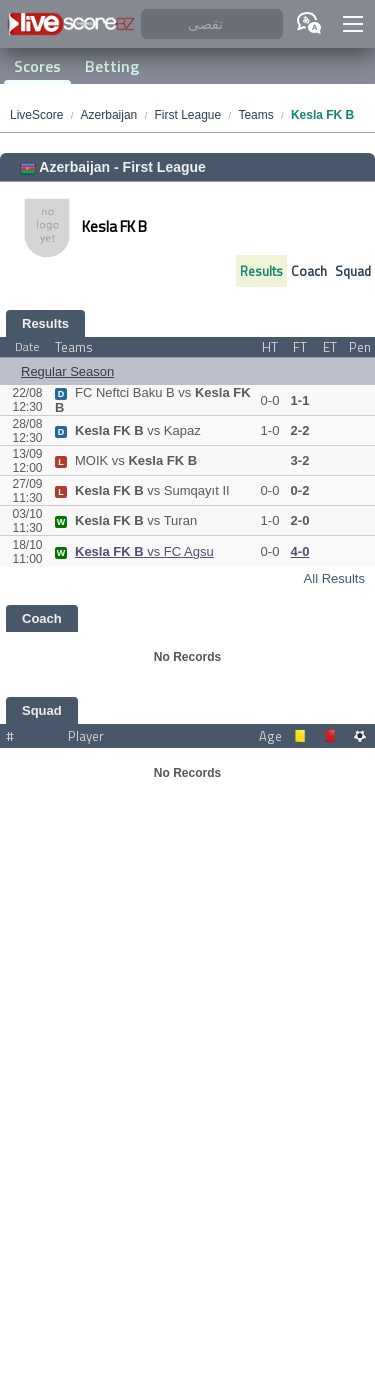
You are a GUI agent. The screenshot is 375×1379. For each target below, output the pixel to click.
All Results (334, 578)
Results (261, 271)
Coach (309, 271)
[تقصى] (212, 24)
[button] (353, 24)
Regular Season (67, 371)
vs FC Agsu (134, 551)
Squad (353, 271)
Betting (112, 66)
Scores (37, 66)
